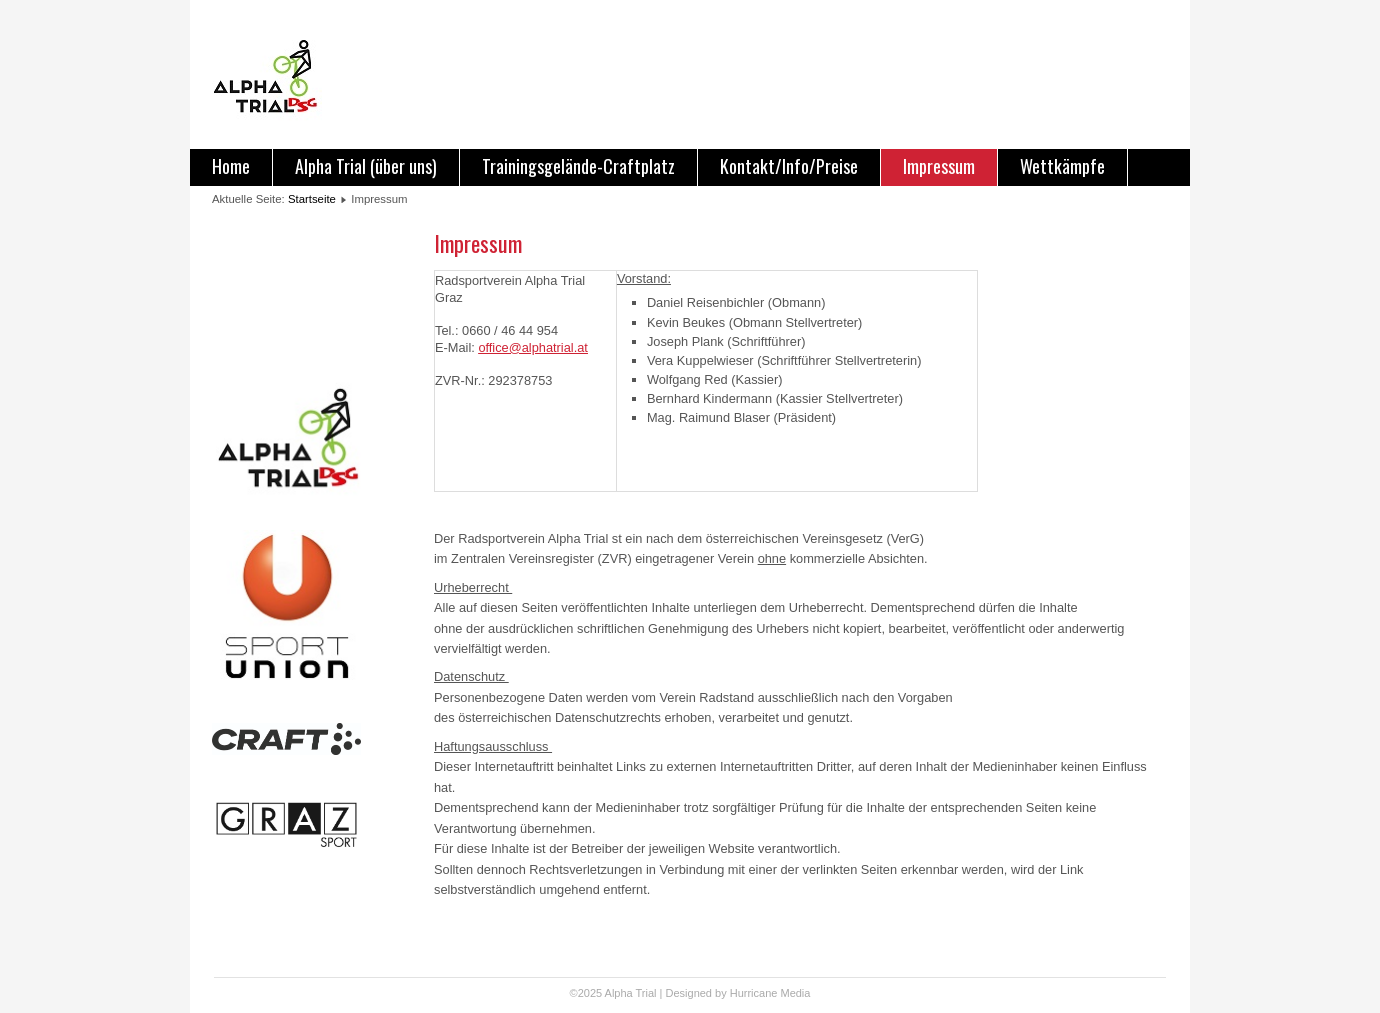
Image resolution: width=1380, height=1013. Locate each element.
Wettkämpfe (1062, 166)
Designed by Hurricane (723, 993)
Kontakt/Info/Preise (789, 166)
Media (795, 993)
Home (231, 166)
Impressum (939, 166)
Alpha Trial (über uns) (366, 166)
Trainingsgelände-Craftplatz (578, 166)
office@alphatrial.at (533, 347)
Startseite (312, 199)
